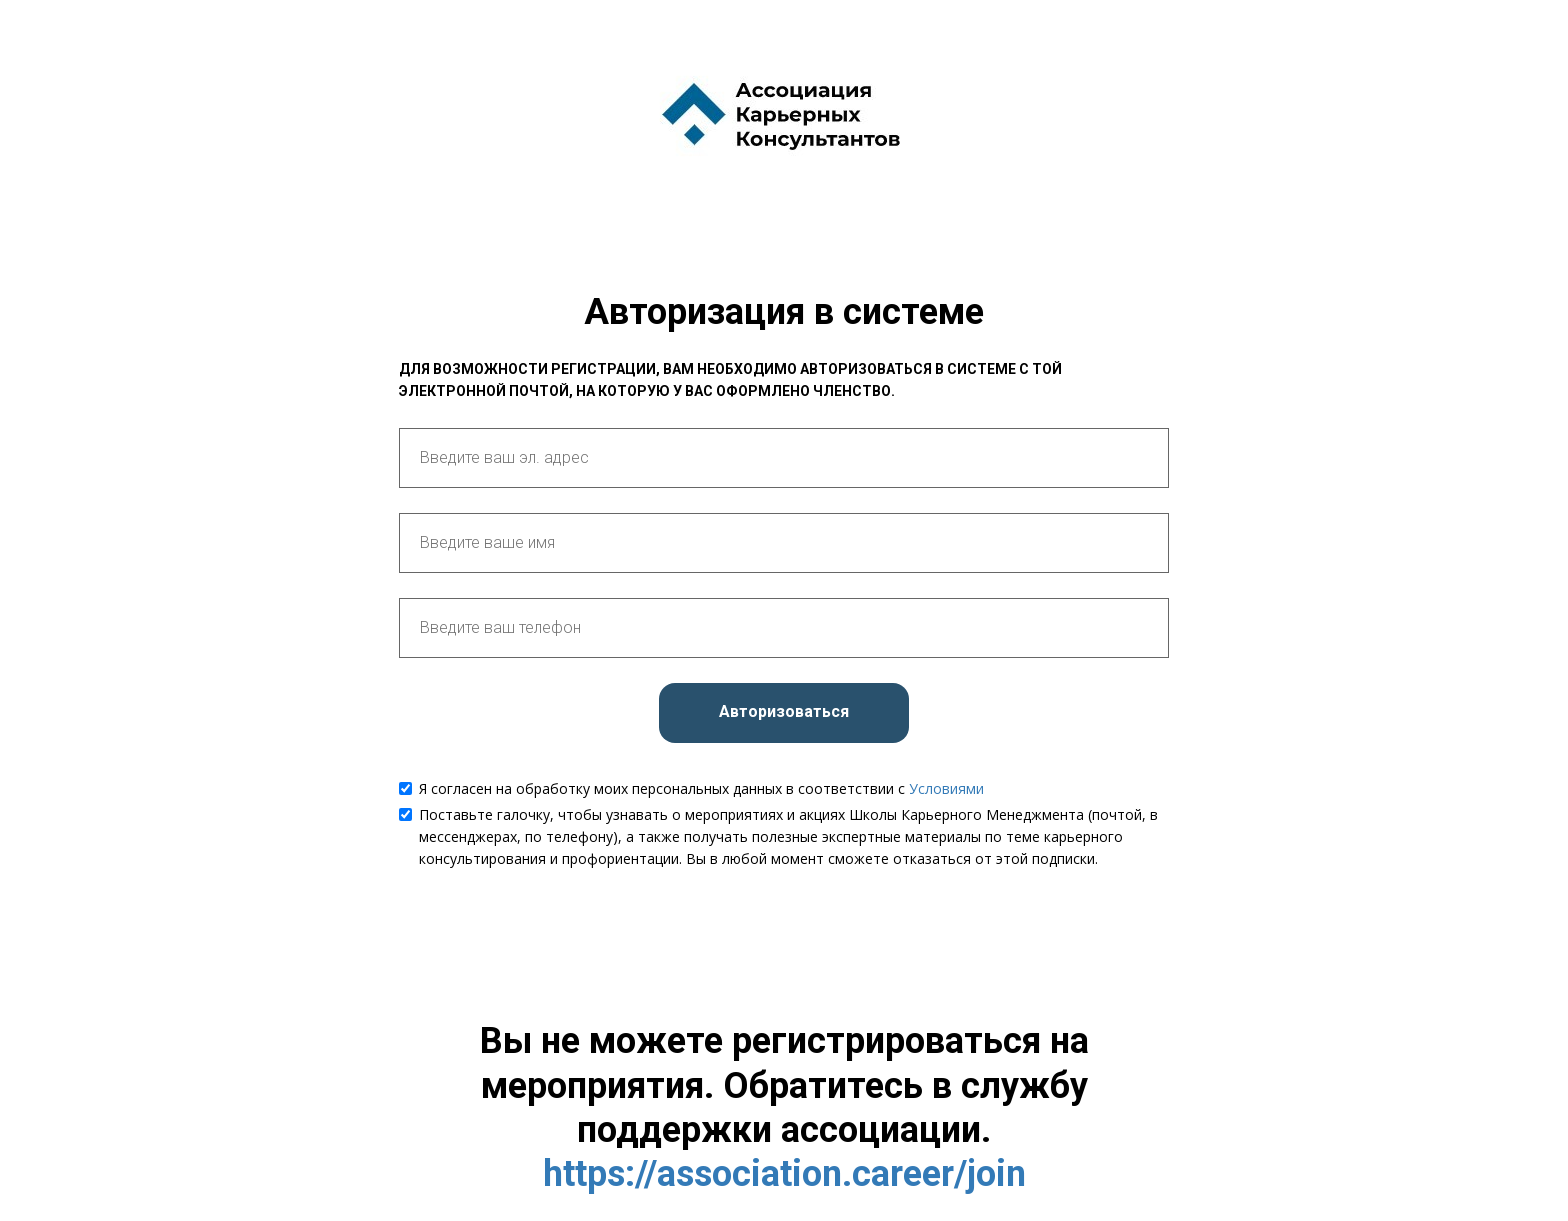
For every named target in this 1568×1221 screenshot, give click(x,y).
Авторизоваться (784, 711)
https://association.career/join (784, 1174)
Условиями (946, 788)
